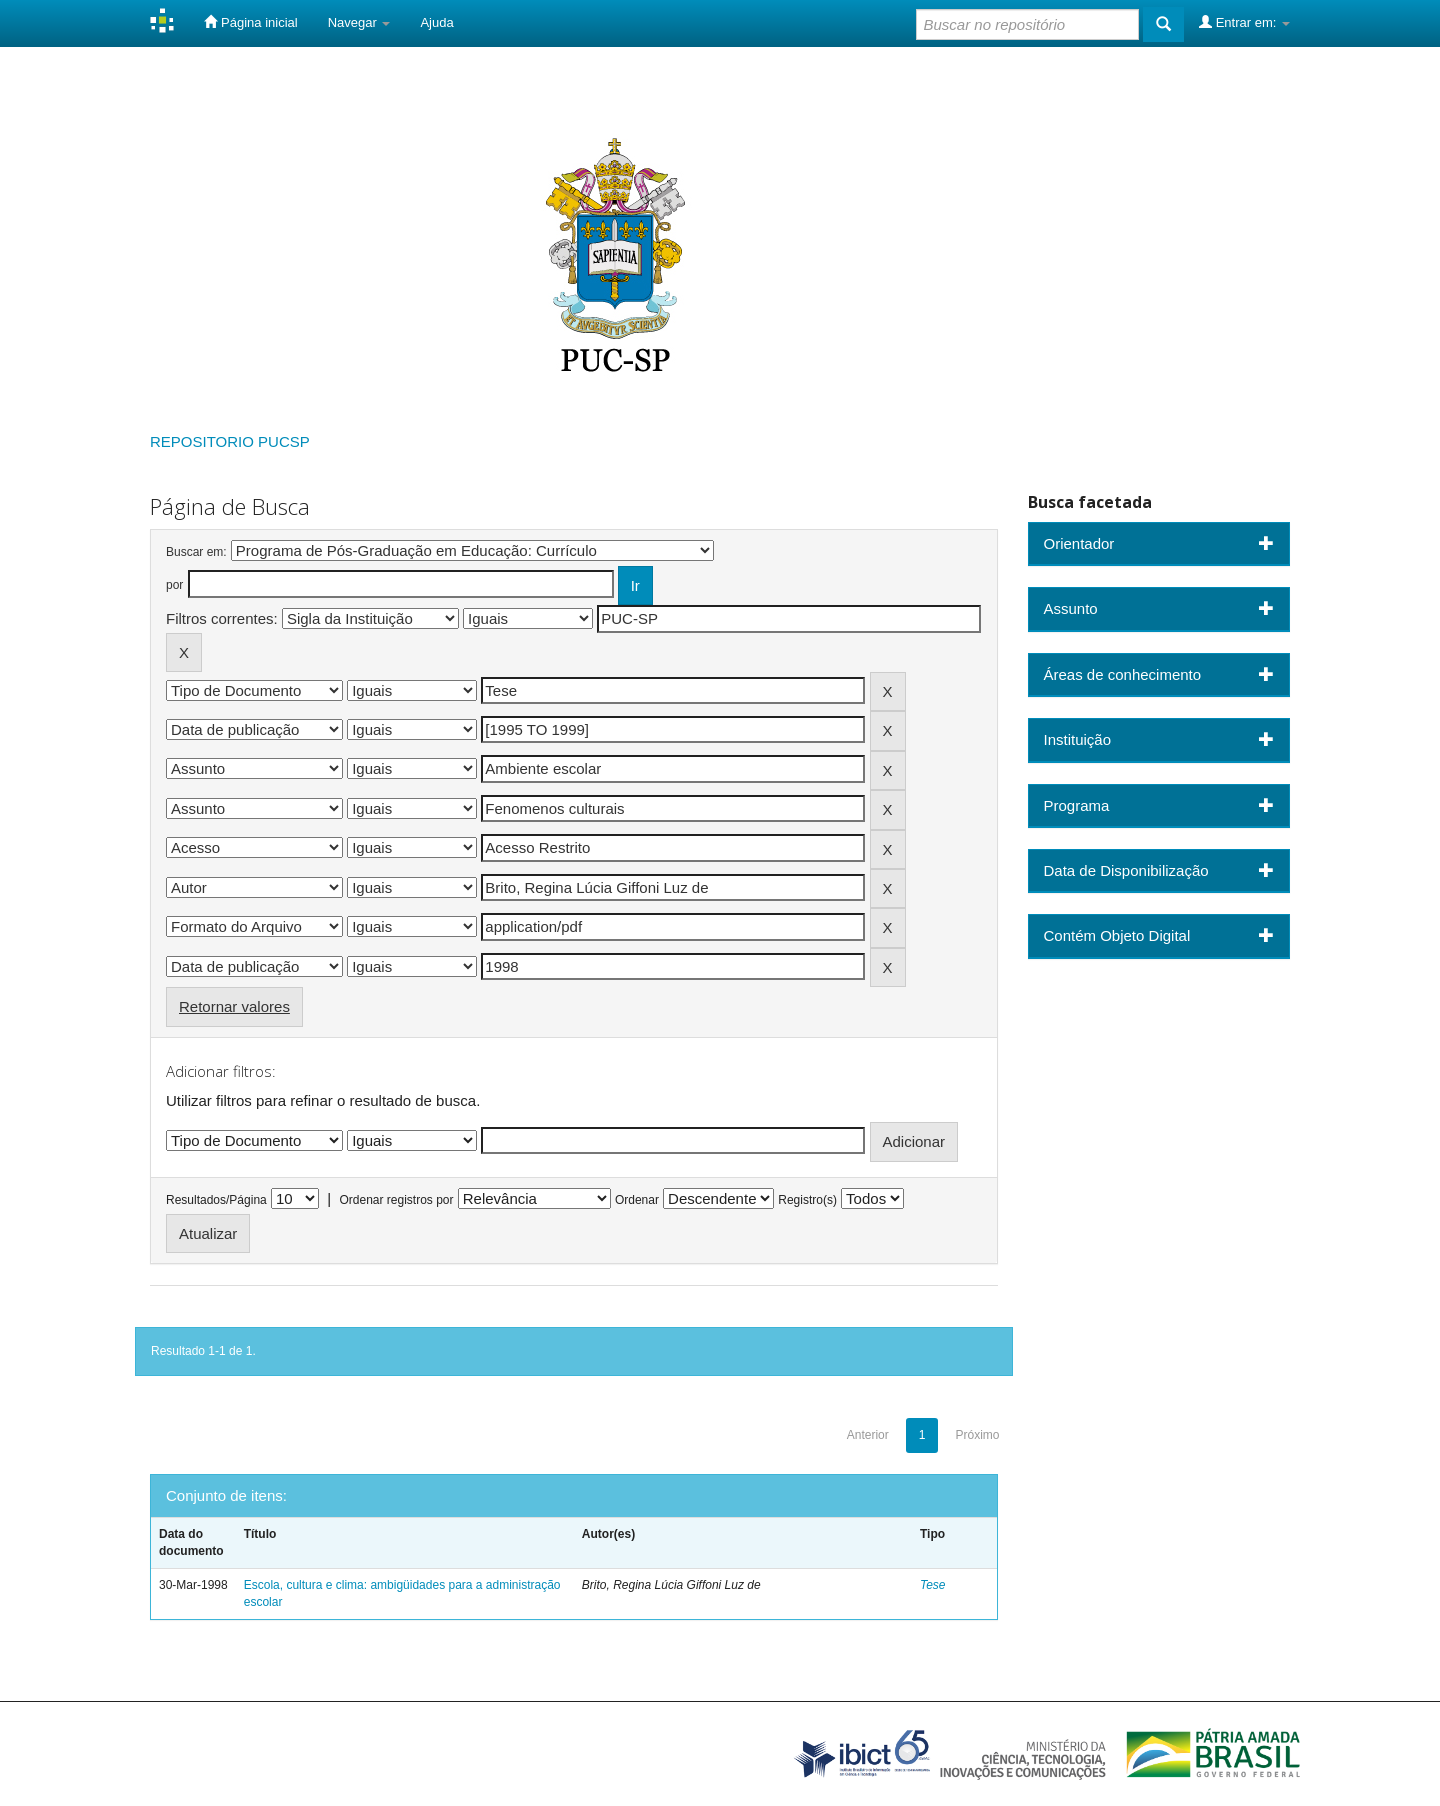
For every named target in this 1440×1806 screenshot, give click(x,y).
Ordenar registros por (396, 1200)
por (174, 585)
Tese (933, 1585)
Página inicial (250, 22)
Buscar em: (196, 552)
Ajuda (436, 22)
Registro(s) (807, 1200)
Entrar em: (1244, 22)
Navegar (359, 22)
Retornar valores (234, 1006)
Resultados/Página (216, 1200)
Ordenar (637, 1200)
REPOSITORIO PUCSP (230, 441)
